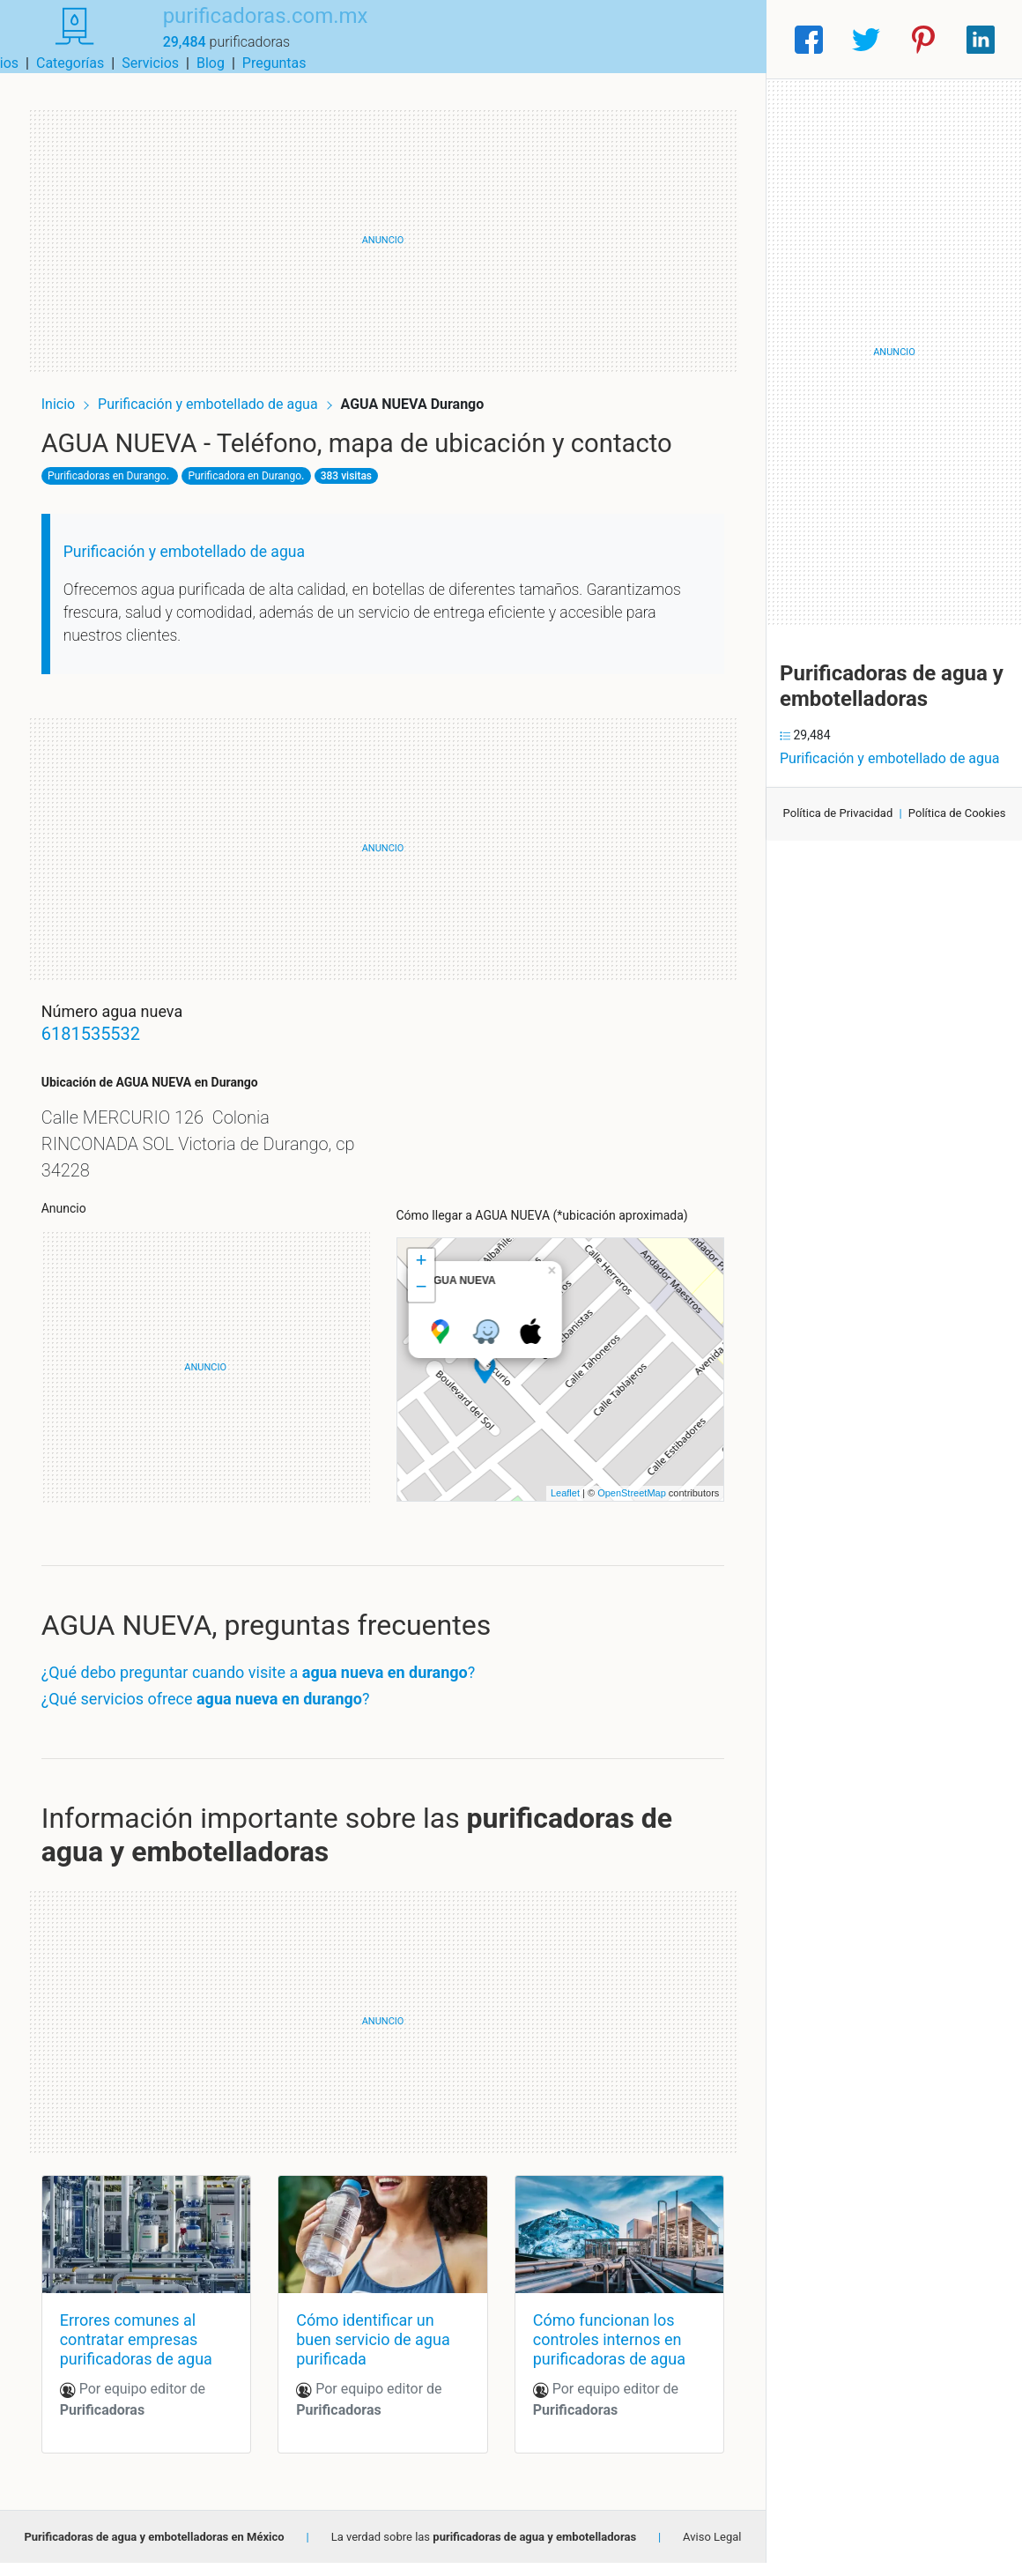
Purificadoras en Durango (121, 494)
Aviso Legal (712, 2550)
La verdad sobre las (483, 2550)
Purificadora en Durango (259, 494)
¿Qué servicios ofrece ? (220, 1717)
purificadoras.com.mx (243, 29)
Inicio (72, 389)
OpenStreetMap (617, 1512)
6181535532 (105, 1053)
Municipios (430, 39)
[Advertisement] (383, 225)
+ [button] (420, 1280)
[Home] (63, 38)
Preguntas (720, 39)
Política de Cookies (957, 813)
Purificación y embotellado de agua (224, 389)
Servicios (597, 39)
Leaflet (551, 1512)
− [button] (420, 1307)
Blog (656, 39)
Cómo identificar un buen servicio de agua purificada (378, 2352)
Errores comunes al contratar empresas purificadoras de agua (150, 2352)
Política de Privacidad (838, 813)
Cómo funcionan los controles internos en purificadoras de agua (604, 2352)
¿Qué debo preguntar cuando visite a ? (273, 1691)
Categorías (516, 39)
